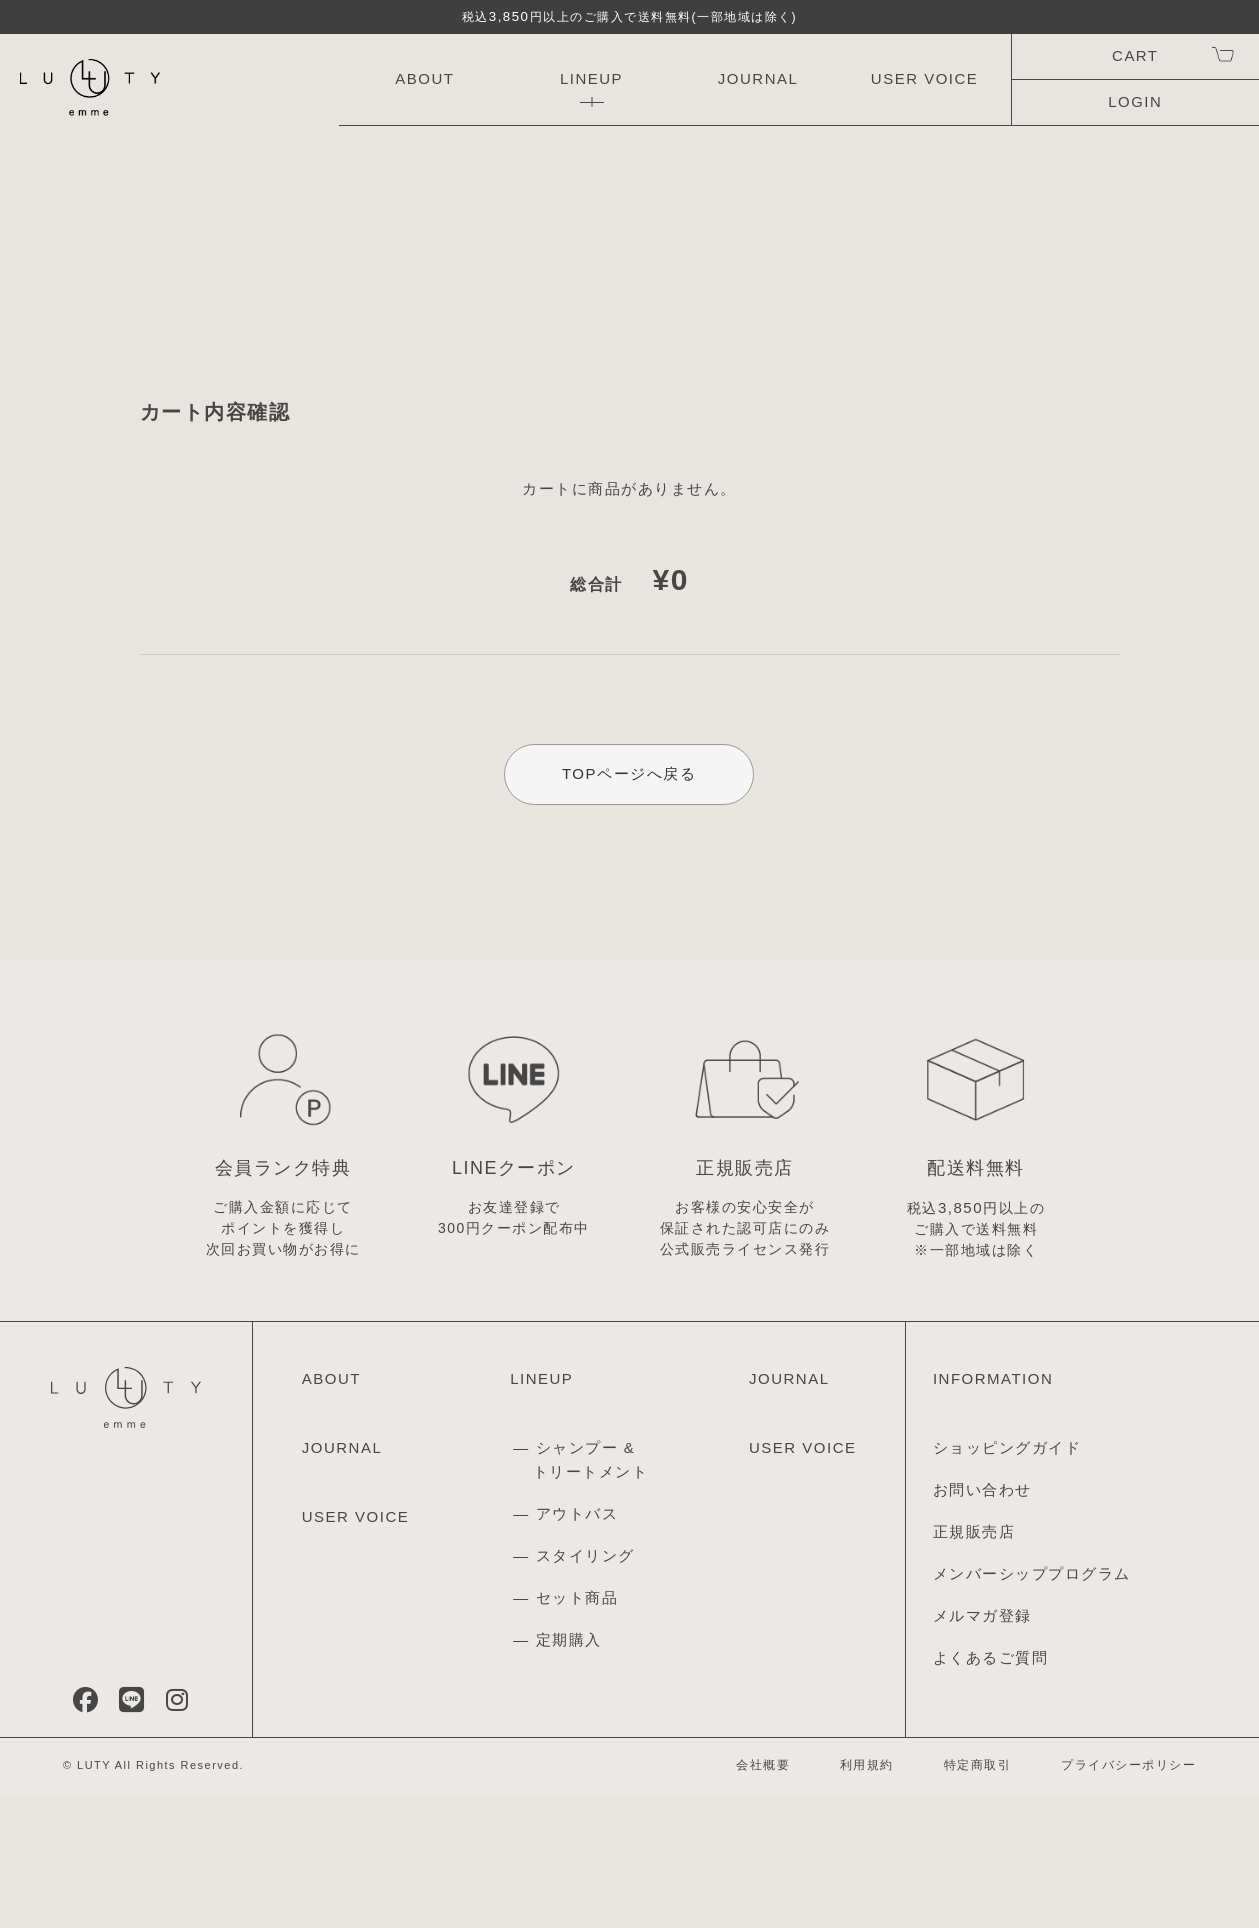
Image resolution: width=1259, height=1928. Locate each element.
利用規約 (867, 1898)
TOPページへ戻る (629, 825)
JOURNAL (758, 78)
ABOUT (424, 78)
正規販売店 (974, 1665)
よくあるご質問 (991, 1791)
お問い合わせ (982, 1623)
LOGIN (1135, 101)
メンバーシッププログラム (1032, 1707)
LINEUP (591, 78)
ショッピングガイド (1007, 1581)
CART (1135, 55)
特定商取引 (978, 1898)
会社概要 (763, 1898)
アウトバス (577, 1646)
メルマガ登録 (982, 1749)
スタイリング (585, 1688)
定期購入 (569, 1772)
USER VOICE (925, 78)
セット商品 (577, 1730)
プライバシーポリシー (1128, 1898)
